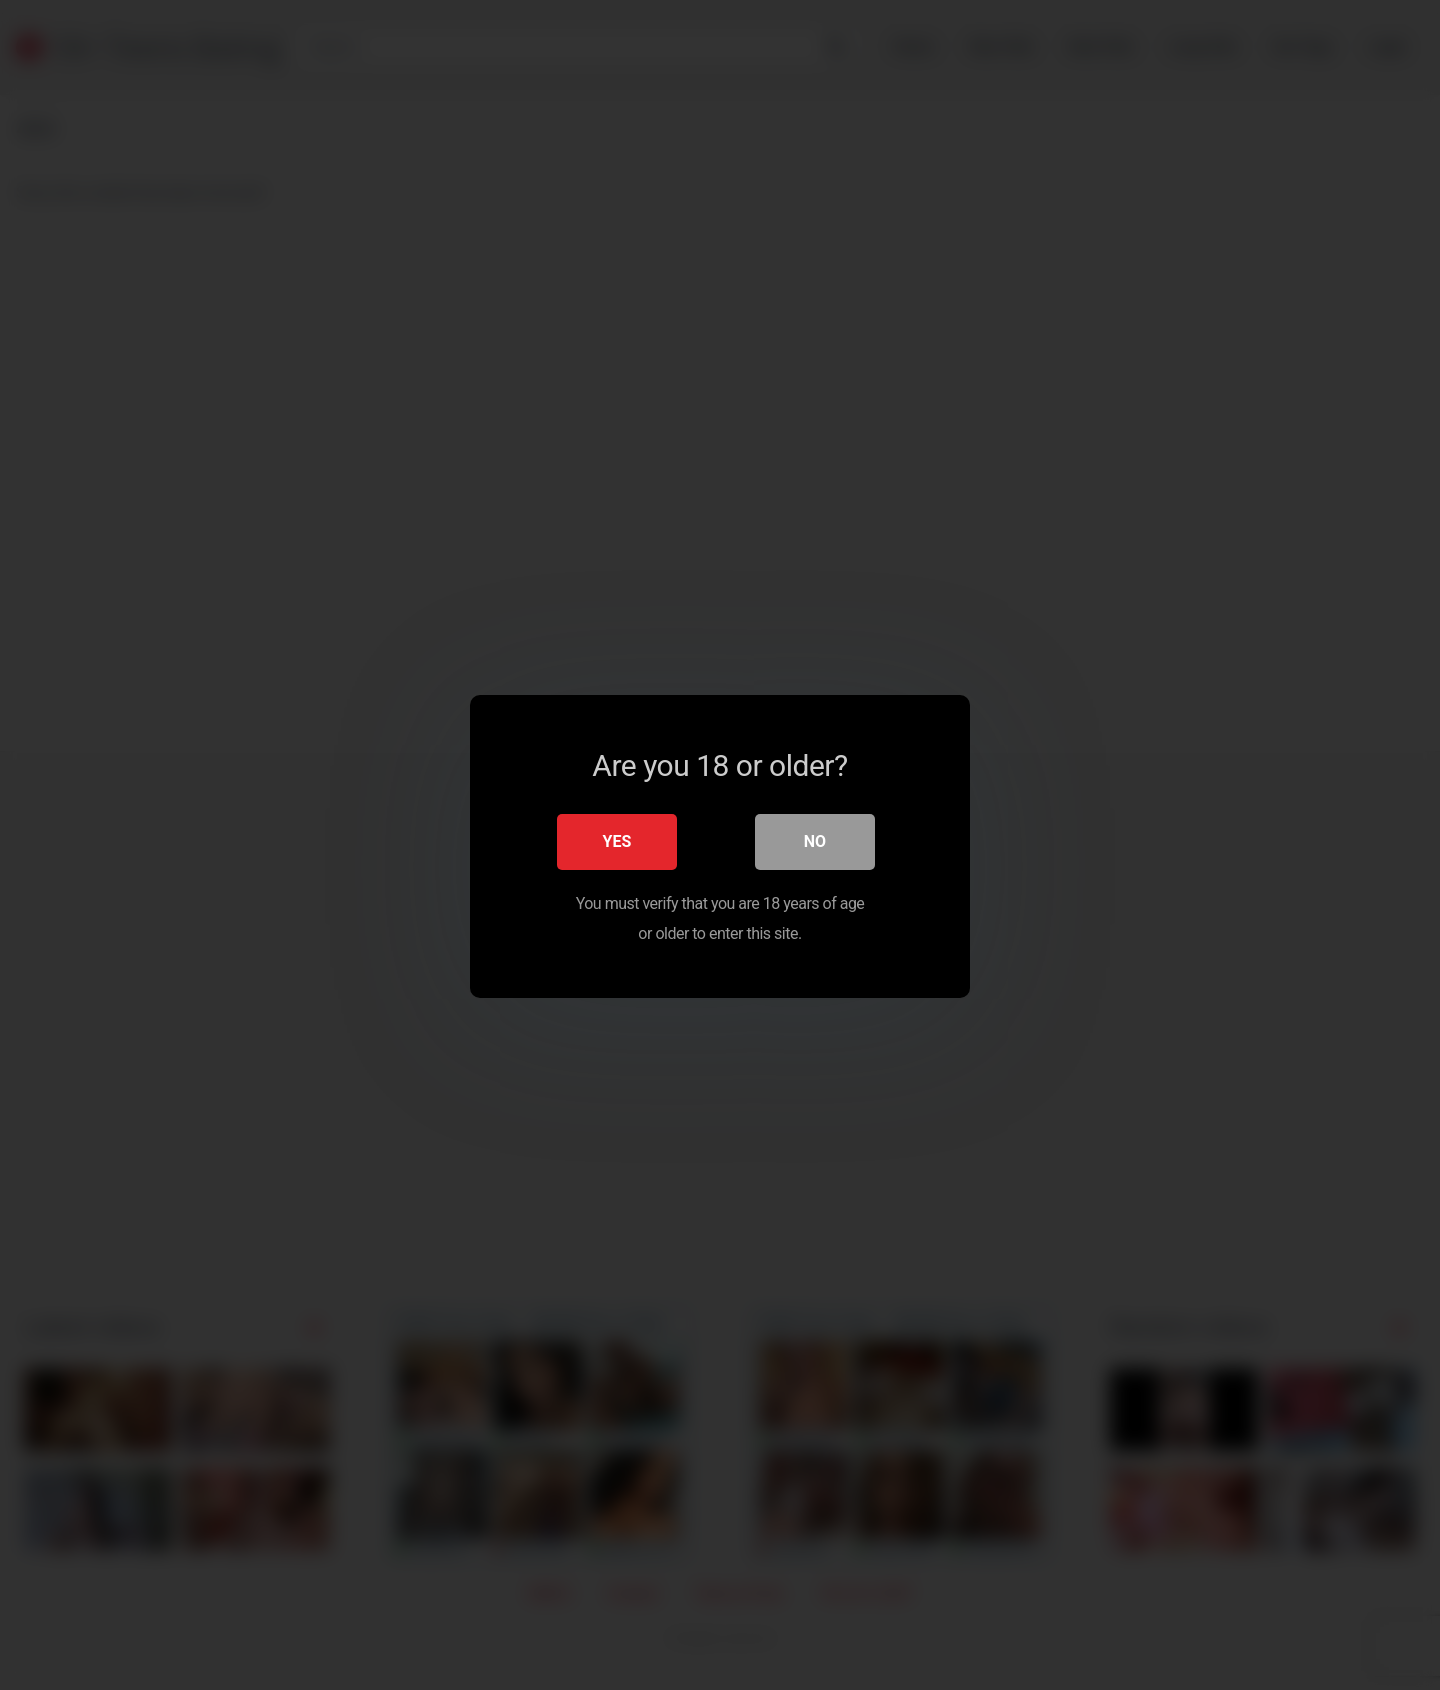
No (815, 839)
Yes (617, 839)
